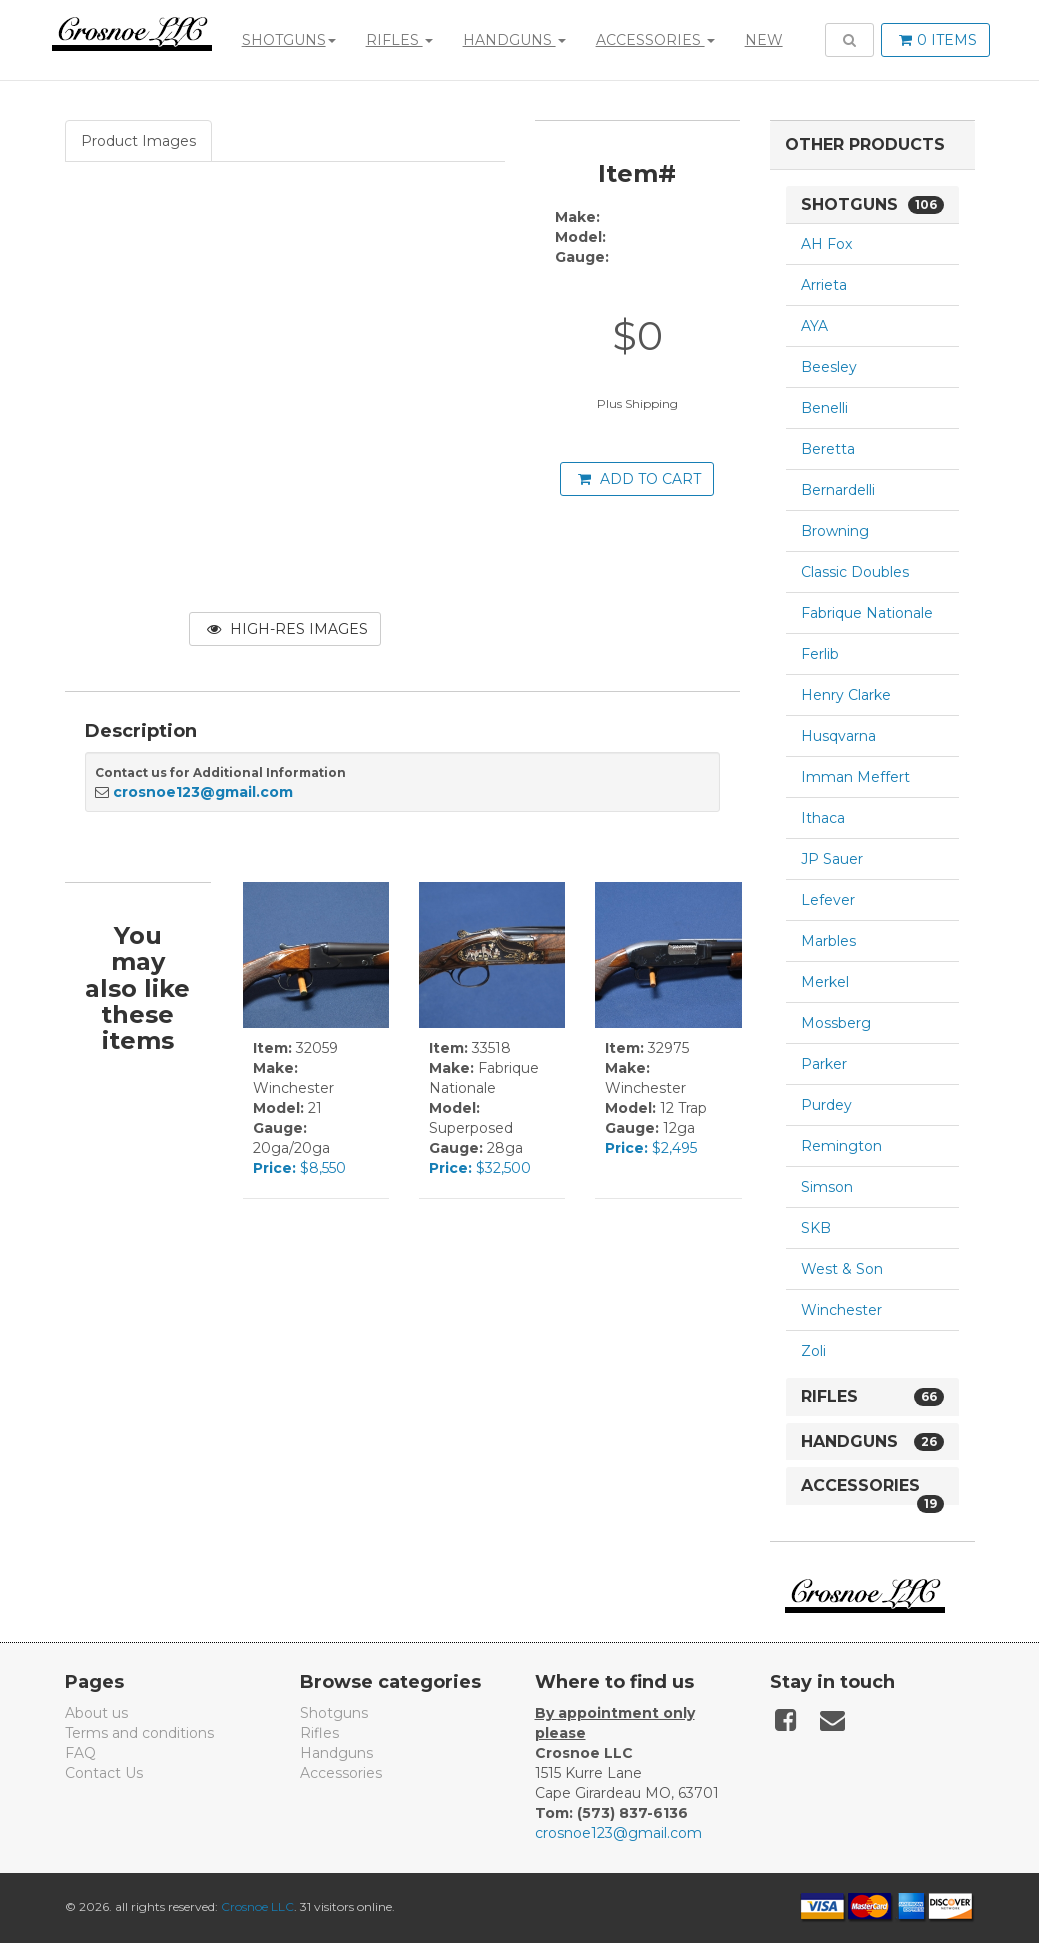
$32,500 (480, 1168)
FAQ (80, 1753)
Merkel (825, 982)
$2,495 (651, 1148)
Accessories (653, 40)
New (762, 40)
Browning (835, 531)
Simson (827, 1187)
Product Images (138, 141)
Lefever (828, 900)
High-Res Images (287, 629)
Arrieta (824, 285)
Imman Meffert (855, 777)
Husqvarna (838, 736)
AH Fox (826, 244)
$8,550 (299, 1168)
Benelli (824, 408)
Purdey (826, 1105)
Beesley (829, 367)
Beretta (828, 449)
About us (96, 1713)
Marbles (828, 941)
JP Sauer (832, 859)
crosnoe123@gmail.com (203, 792)
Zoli (813, 1351)
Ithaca (823, 818)
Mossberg (836, 1023)
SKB (816, 1228)
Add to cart (639, 479)
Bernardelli (838, 490)
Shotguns (287, 40)
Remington (841, 1146)
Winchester (841, 1310)
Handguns (512, 40)
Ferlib (820, 654)
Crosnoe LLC (257, 1906)
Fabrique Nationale (867, 613)
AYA (814, 326)
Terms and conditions (139, 1733)
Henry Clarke (846, 695)
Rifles (397, 40)
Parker (824, 1064)
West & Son (842, 1269)
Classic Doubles (855, 572)
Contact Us (104, 1773)
